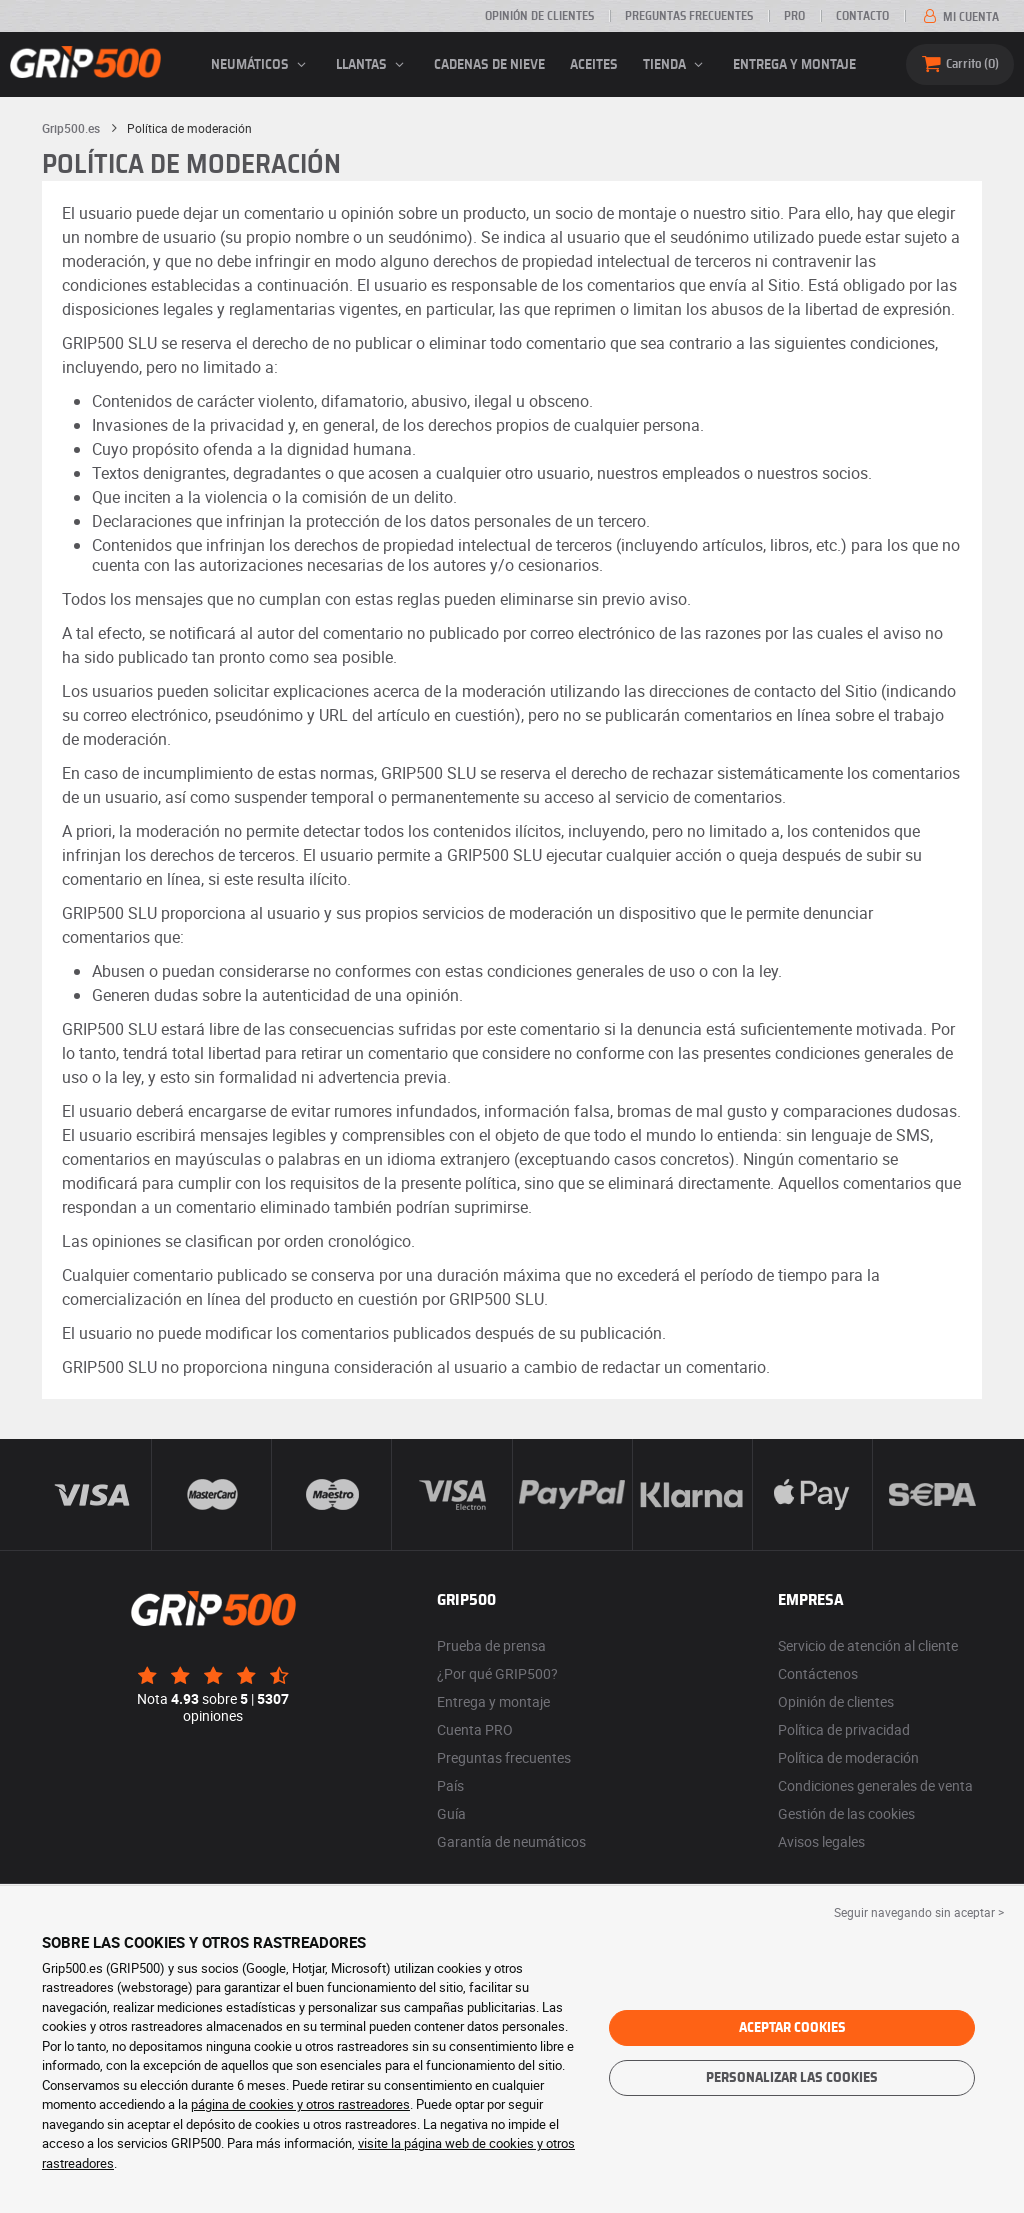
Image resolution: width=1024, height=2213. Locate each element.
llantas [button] (373, 65)
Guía (451, 1813)
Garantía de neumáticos (511, 1841)
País (450, 1785)
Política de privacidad (844, 1729)
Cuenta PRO (475, 1729)
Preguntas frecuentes (689, 16)
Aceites (594, 65)
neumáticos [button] (261, 65)
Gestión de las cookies (846, 1813)
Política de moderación (848, 1757)
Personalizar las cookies (792, 2078)
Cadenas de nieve (489, 65)
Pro (794, 16)
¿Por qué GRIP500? (497, 1673)
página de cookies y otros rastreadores (300, 2104)
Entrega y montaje (794, 65)
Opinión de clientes (539, 16)
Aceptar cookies (792, 2028)
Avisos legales (821, 1841)
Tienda (676, 65)
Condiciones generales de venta (875, 1785)
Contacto (862, 16)
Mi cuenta (959, 17)
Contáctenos (818, 1673)
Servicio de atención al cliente (868, 1645)
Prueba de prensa (491, 1645)
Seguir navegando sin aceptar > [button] (919, 1912)
